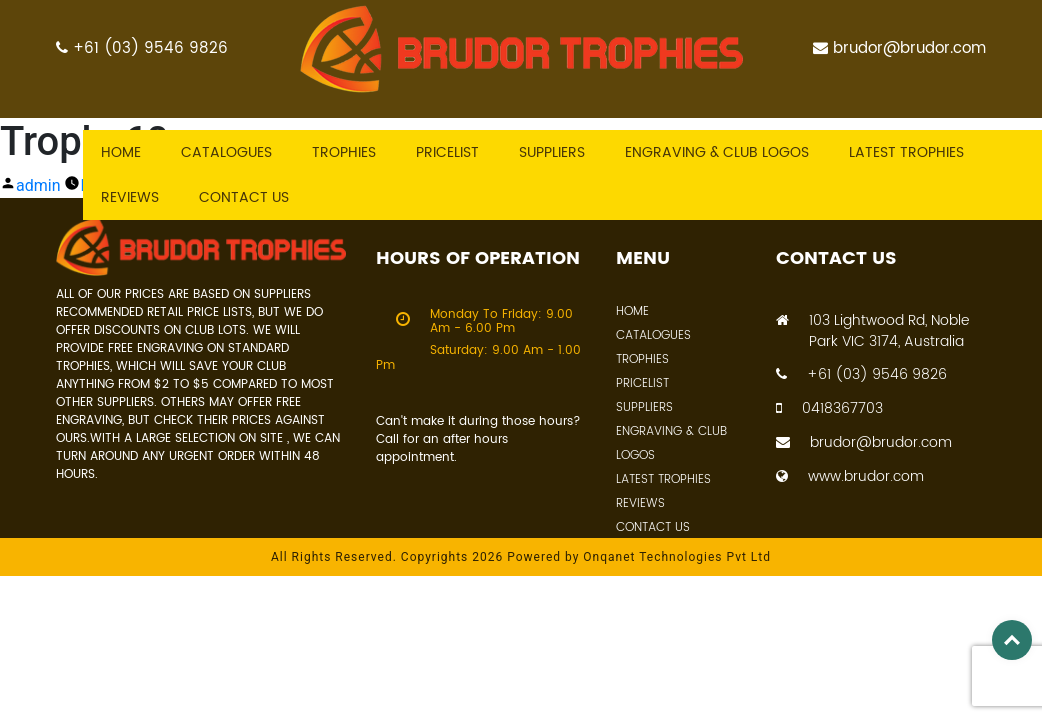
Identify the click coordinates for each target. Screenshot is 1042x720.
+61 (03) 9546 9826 (142, 48)
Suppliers (552, 152)
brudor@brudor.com (899, 48)
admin (38, 185)
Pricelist (447, 152)
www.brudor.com (850, 476)
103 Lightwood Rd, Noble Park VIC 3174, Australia (872, 331)
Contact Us (653, 527)
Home (121, 152)
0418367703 (829, 408)
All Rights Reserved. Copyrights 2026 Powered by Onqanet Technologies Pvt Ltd (521, 557)
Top (1012, 640)
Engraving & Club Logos (717, 152)
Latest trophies (906, 152)
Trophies (344, 152)
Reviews (130, 197)
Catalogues (226, 152)
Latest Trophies (663, 479)
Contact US (244, 197)
